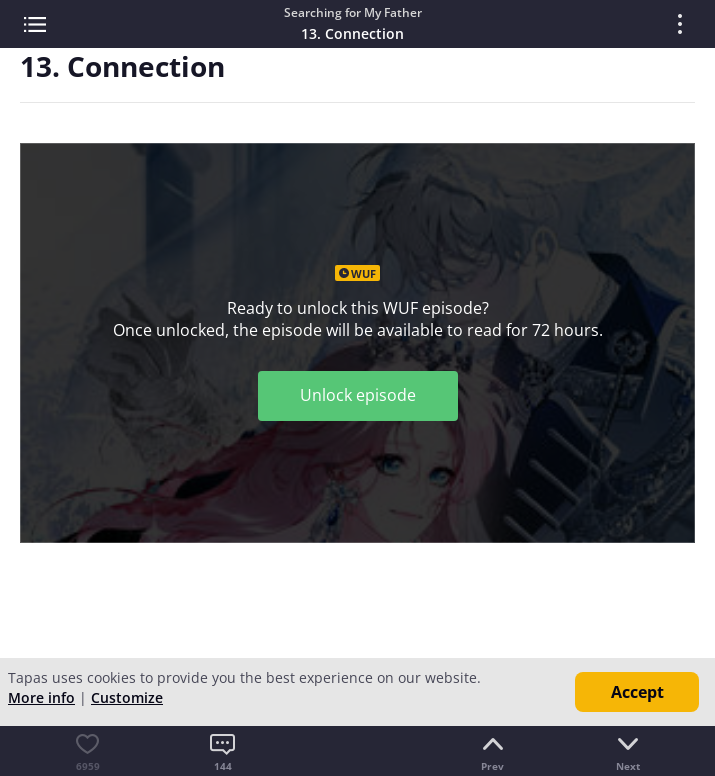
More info (41, 697)
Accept (637, 692)
